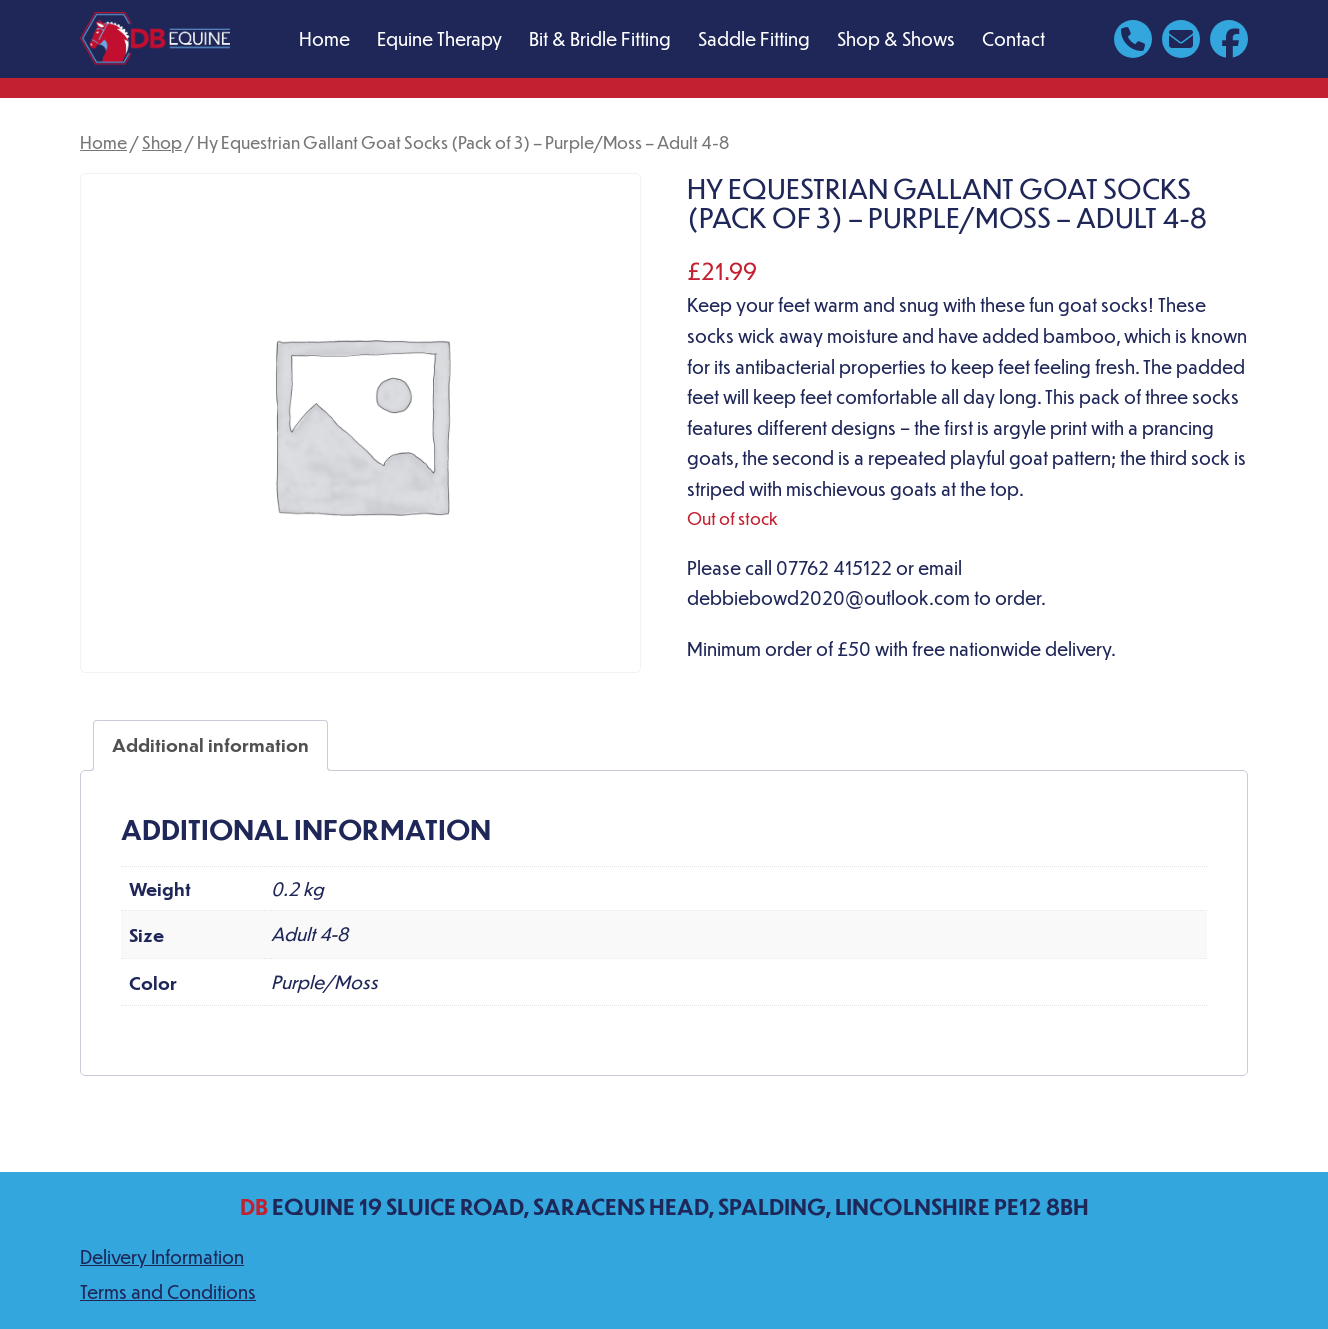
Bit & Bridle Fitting (600, 38)
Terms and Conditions (168, 1291)
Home (324, 38)
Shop (162, 142)
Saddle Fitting (754, 38)
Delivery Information (162, 1256)
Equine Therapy (439, 38)
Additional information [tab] (210, 744)
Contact (1013, 38)
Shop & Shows (896, 38)
